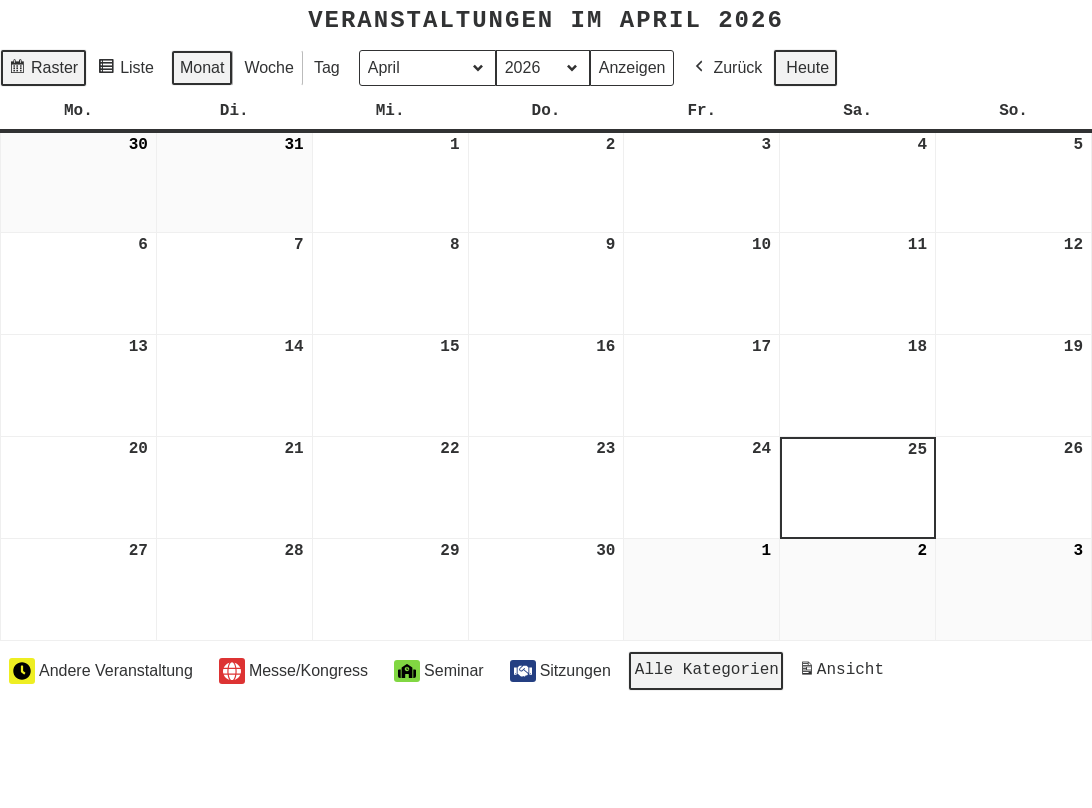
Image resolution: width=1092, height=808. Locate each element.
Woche (269, 66)
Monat (202, 66)
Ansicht (844, 672)
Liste (125, 69)
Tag (327, 66)
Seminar (439, 669)
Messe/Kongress (293, 669)
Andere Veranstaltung (101, 669)
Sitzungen (560, 669)
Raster (43, 69)
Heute (807, 66)
